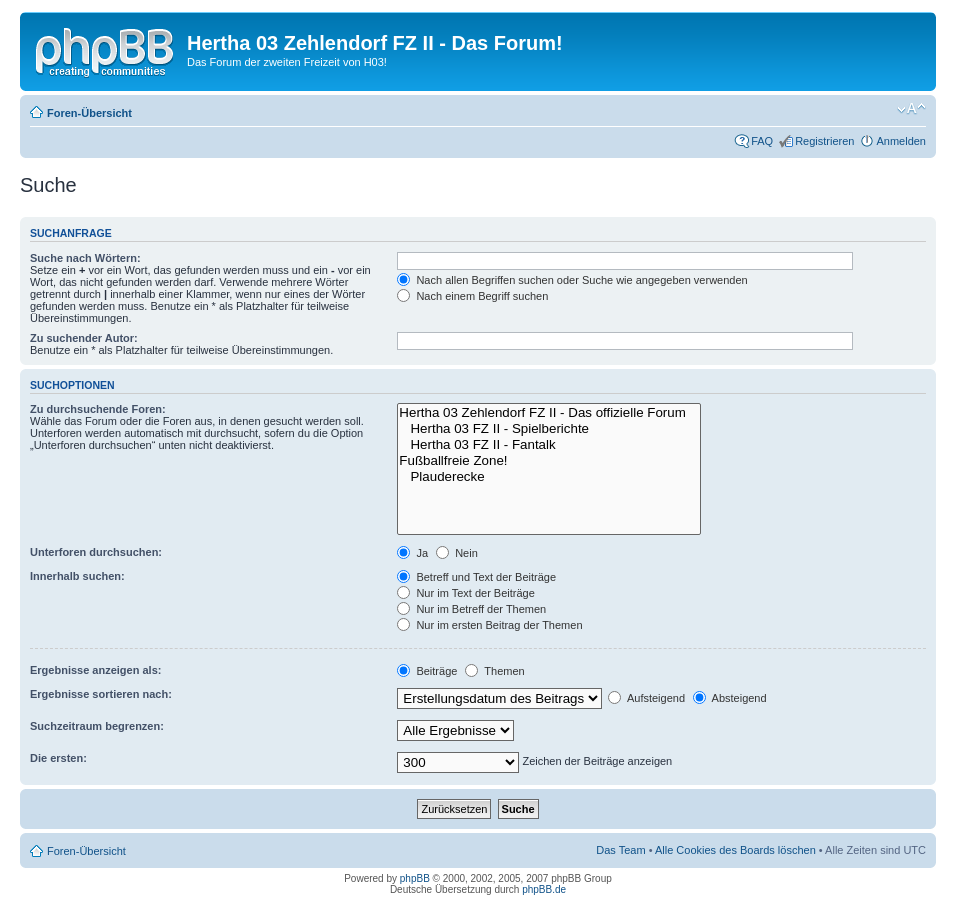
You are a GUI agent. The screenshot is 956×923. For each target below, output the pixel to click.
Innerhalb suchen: (77, 576)
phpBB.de (544, 889)
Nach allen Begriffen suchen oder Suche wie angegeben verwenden (572, 280)
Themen (494, 671)
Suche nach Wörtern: (85, 258)
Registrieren (824, 141)
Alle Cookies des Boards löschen (735, 850)
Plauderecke (549, 477)
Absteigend (730, 698)
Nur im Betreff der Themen (471, 609)
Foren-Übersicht (89, 113)
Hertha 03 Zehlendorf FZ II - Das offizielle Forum (549, 413)
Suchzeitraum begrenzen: (97, 726)
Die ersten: (58, 758)
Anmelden (901, 141)
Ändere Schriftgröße (911, 109)
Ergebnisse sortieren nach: (101, 694)
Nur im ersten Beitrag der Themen (489, 625)
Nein (457, 553)
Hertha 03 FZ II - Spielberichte (549, 429)
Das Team (620, 850)
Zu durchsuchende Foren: (98, 409)
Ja (412, 553)
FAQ (762, 141)
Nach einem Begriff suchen (472, 296)
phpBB (415, 878)
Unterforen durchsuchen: (96, 552)
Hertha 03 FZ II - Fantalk (549, 445)
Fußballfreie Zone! (549, 461)
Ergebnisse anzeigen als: (95, 670)
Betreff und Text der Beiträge (476, 577)
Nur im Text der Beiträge (465, 593)
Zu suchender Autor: (84, 338)
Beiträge (427, 671)
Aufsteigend (646, 698)
